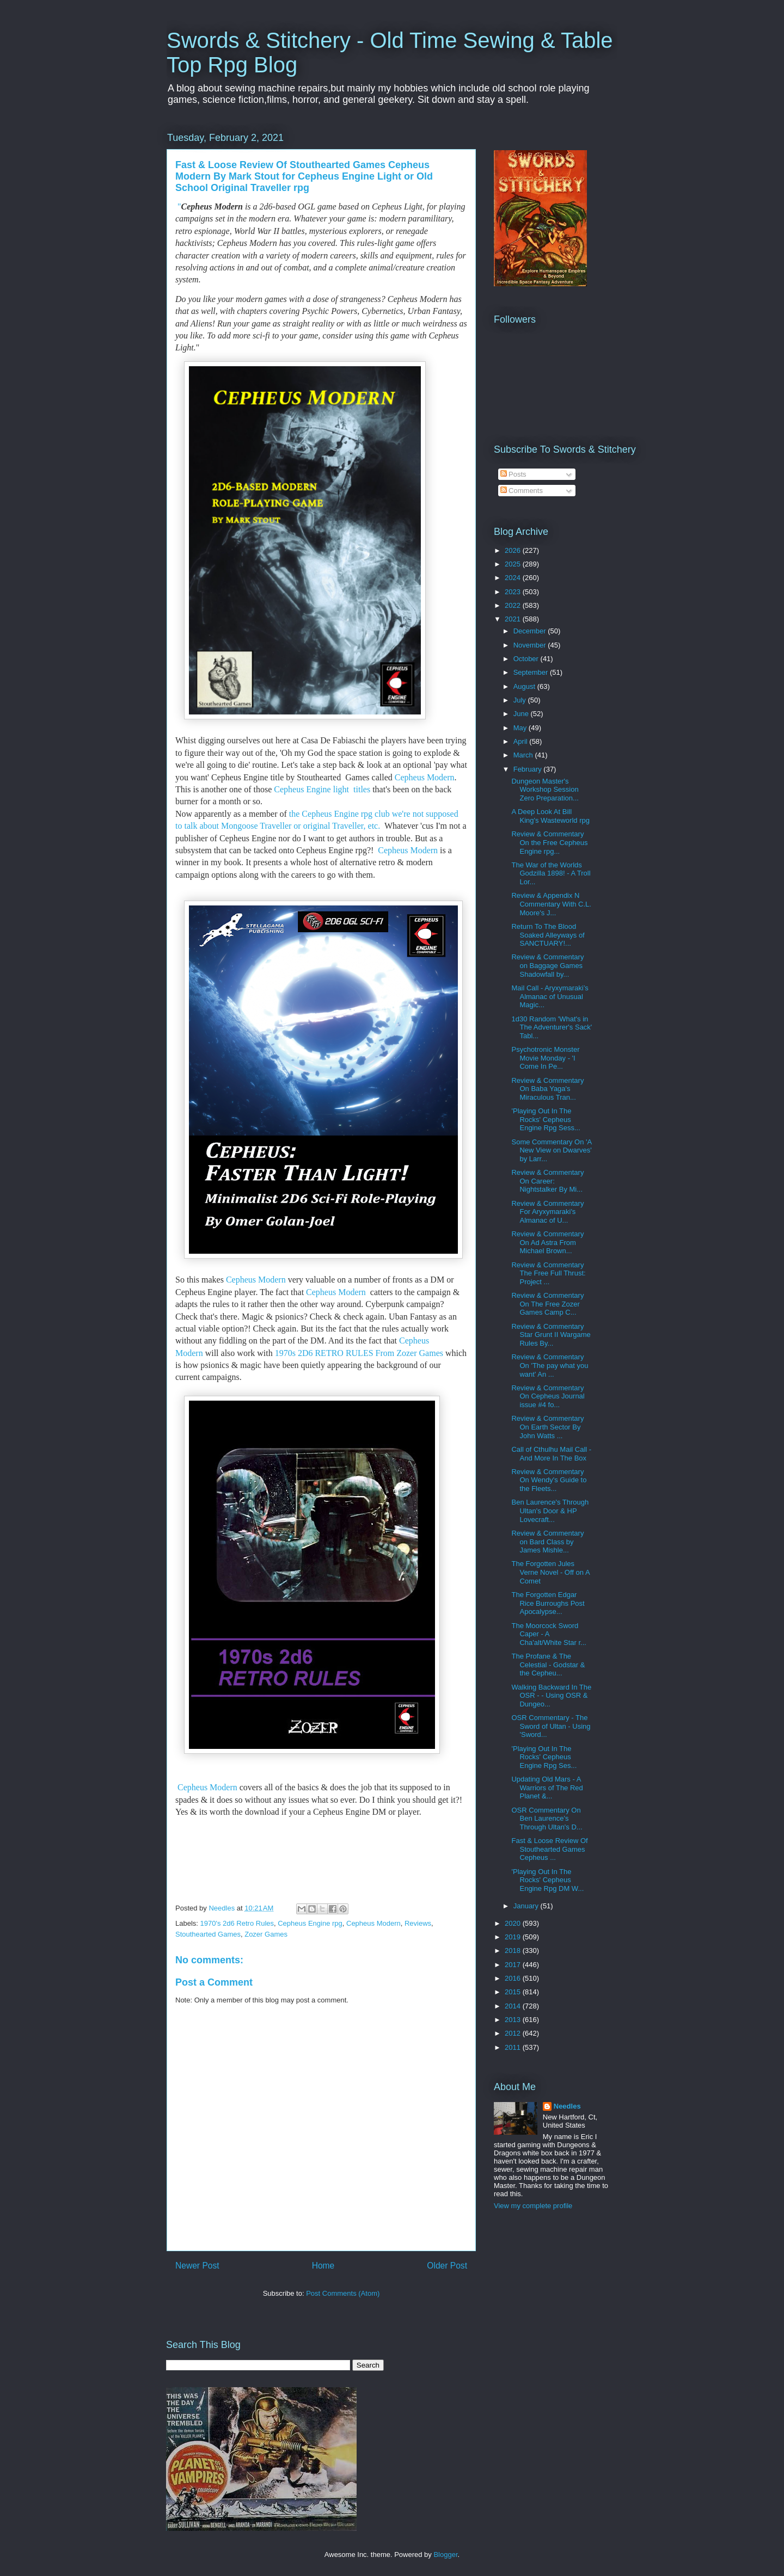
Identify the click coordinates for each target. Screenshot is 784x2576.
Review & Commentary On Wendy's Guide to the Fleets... (548, 1480)
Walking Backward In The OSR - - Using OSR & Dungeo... (551, 1695)
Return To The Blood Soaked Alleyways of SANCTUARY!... (547, 934)
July (520, 700)
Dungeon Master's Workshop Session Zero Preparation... (544, 789)
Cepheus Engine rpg (310, 1923)
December (530, 631)
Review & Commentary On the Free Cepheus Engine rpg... (549, 842)
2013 (514, 2020)
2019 (514, 1937)
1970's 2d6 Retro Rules (237, 1923)
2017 (514, 1965)
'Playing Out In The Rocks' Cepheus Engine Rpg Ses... (544, 1757)
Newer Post (197, 2265)
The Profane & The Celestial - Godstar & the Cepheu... (548, 1664)
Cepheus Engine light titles (321, 789)
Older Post (447, 2265)
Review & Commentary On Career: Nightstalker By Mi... (547, 1180)
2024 (514, 578)
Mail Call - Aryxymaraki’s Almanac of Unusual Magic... (549, 996)
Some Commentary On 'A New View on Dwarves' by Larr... (551, 1150)
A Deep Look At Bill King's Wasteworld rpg (550, 816)
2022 (514, 605)
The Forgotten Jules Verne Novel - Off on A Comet (550, 1572)
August (525, 686)
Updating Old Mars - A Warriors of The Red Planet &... (547, 1787)
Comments (521, 490)
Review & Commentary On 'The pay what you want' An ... (549, 1365)
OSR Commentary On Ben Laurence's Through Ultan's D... (546, 1818)
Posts (513, 474)
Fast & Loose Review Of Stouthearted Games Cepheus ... (549, 1849)
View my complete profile (533, 2206)
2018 (514, 1950)
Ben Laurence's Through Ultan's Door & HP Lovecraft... (550, 1510)
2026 (514, 550)
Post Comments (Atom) (342, 2293)
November (530, 645)
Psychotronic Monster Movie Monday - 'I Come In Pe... (545, 1057)
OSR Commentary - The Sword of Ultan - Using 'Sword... (550, 1726)
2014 (514, 2006)
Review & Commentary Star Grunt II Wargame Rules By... (550, 1334)
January (527, 1906)
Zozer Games (265, 1934)
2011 (514, 2047)
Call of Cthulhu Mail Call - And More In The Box (551, 1453)
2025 (514, 564)
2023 (514, 592)
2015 (514, 1992)
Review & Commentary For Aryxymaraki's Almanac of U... (547, 1211)
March (524, 755)
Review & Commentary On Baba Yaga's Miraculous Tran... (547, 1088)
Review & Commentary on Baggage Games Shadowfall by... (547, 965)
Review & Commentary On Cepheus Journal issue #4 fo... (547, 1396)
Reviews (418, 1923)
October (527, 659)
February (528, 769)
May (521, 728)
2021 (514, 619)
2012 (514, 2033)
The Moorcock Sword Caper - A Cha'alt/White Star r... (548, 1634)
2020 (514, 1923)
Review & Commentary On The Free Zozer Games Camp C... (547, 1303)
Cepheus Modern (425, 777)
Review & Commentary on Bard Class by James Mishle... (547, 1541)
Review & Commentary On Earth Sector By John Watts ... (547, 1426)
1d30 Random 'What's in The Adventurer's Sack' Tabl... (551, 1027)
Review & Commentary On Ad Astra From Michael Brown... (547, 1242)
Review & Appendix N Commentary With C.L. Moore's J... (551, 903)
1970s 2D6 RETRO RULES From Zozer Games (359, 1353)
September (531, 672)
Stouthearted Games (208, 1934)
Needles (567, 2106)
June (522, 714)
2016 (514, 1978)
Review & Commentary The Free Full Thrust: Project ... (548, 1273)
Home (323, 2265)
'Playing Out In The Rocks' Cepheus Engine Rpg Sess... (545, 1119)
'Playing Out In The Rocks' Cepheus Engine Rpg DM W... (547, 1880)
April (521, 741)
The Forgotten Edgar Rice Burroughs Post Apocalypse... (547, 1603)
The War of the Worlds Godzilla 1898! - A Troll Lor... (550, 873)
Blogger (445, 2554)
